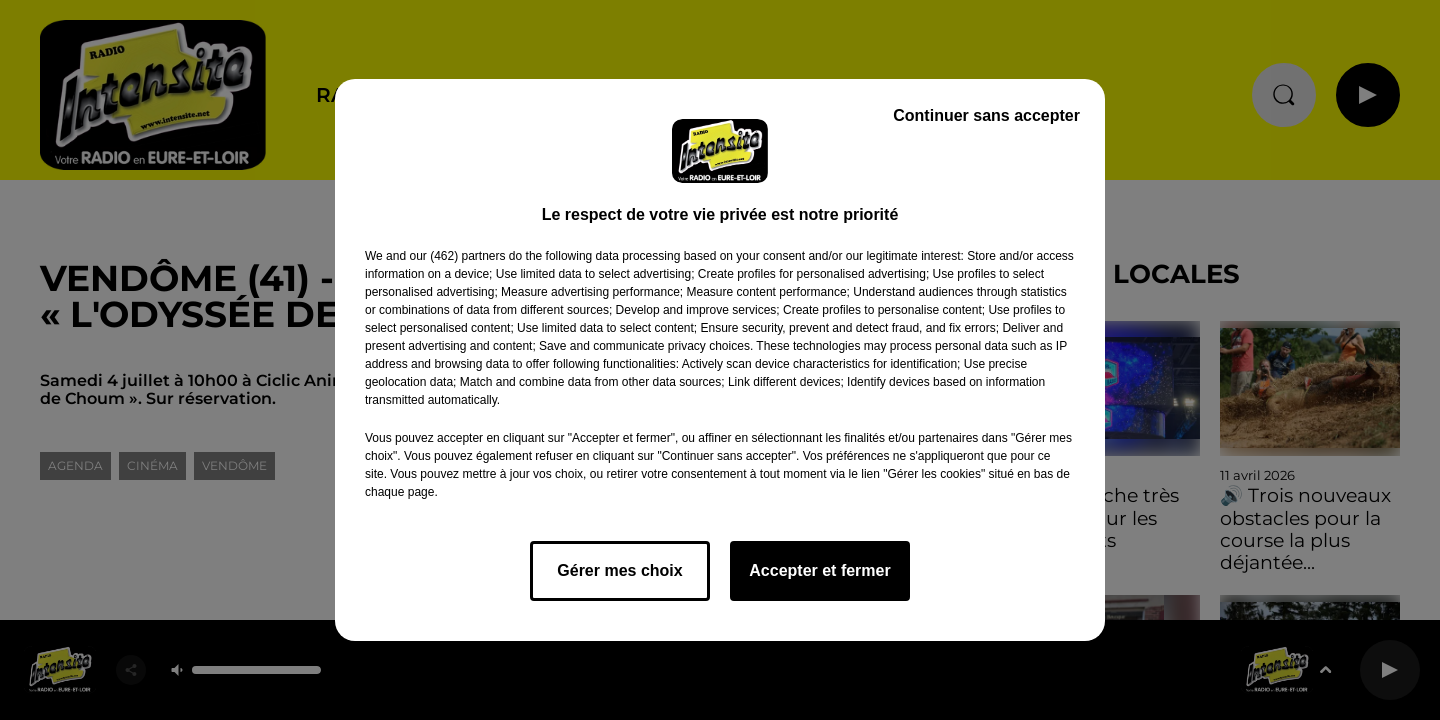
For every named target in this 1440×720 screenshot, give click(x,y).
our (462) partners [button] (457, 256)
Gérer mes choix (619, 570)
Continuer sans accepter (986, 115)
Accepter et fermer (819, 570)
